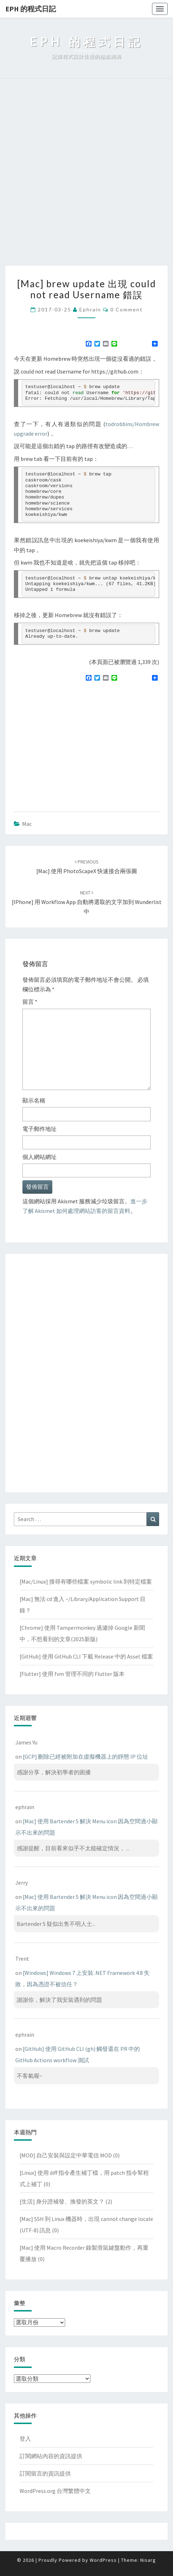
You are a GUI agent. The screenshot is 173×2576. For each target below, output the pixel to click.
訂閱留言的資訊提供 (45, 2473)
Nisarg (148, 2560)
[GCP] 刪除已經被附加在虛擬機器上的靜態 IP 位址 (85, 1756)
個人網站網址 (39, 1156)
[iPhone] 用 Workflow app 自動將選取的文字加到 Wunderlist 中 (87, 902)
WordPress (103, 2560)
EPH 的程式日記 (30, 8)
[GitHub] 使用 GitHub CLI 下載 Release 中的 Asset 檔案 (86, 1656)
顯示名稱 (33, 1100)
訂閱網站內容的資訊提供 (51, 2456)
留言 (29, 1001)
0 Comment (126, 309)
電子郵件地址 (39, 1128)
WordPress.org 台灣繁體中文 (55, 2490)
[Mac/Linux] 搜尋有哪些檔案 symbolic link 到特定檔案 (86, 1581)
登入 (25, 2438)
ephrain (90, 309)
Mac (27, 823)
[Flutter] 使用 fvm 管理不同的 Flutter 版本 (72, 1673)
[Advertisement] (86, 175)
